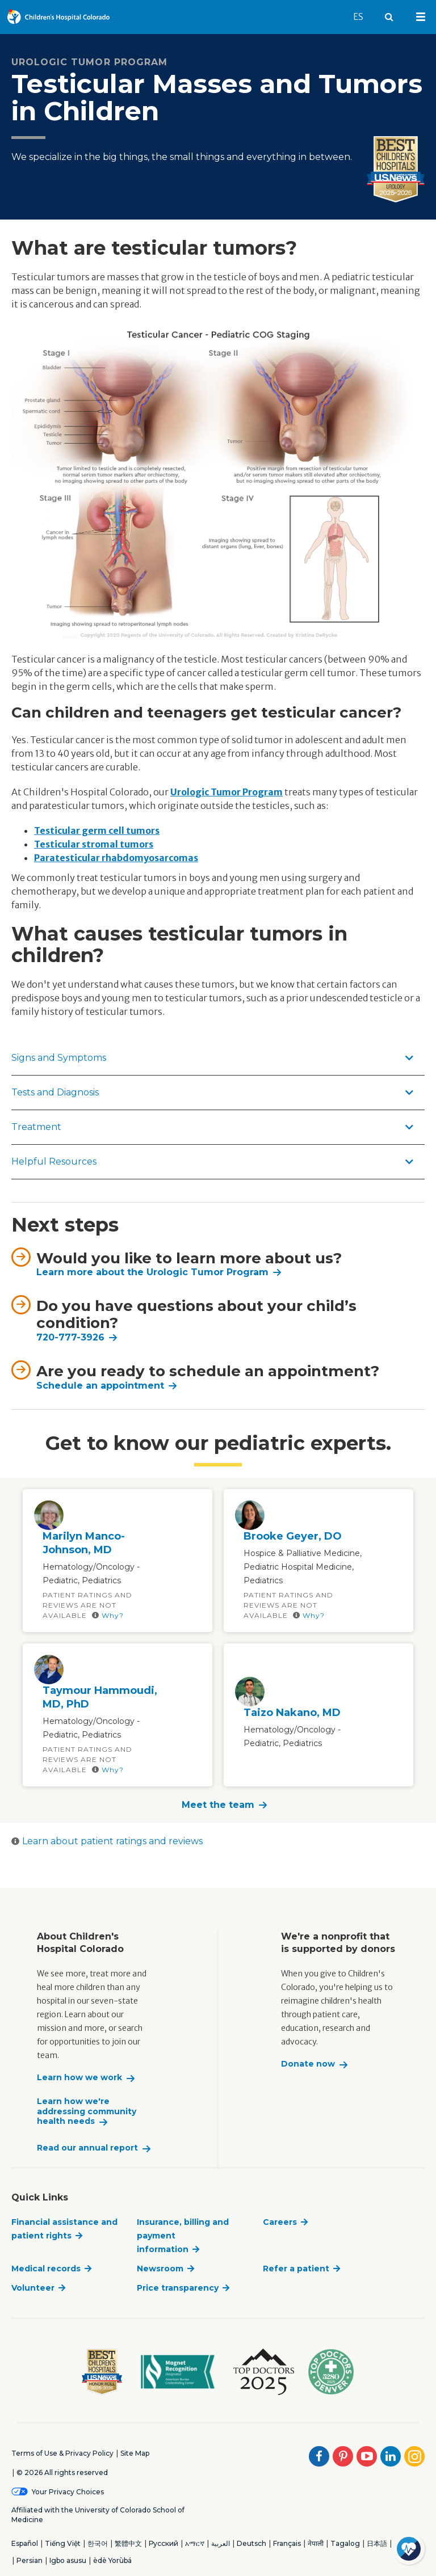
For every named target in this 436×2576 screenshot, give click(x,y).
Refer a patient (296, 2268)
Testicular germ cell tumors (97, 830)
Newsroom (160, 2268)
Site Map (134, 2453)
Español (24, 2543)
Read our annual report (87, 2148)
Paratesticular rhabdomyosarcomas (116, 857)
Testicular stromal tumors (93, 844)
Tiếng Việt (63, 2543)
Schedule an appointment (100, 1385)
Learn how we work (79, 2077)
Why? (108, 1615)
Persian (29, 2560)
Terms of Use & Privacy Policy (62, 2453)
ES (363, 11)
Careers (280, 2222)
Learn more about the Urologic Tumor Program (152, 1272)
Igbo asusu (67, 2560)
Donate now (308, 2064)
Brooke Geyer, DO (293, 1536)
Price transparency (178, 2288)
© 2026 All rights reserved (62, 2472)
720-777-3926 (70, 1337)
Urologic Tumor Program (226, 792)
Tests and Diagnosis (212, 1092)
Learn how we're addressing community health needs (86, 2111)
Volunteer (32, 2288)
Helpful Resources (212, 1161)
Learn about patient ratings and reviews (107, 1841)
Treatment (212, 1127)
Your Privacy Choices (68, 2492)
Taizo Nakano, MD (292, 1712)
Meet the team (218, 1804)
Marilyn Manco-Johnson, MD (84, 1543)
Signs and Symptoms (212, 1057)
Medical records (46, 2268)
